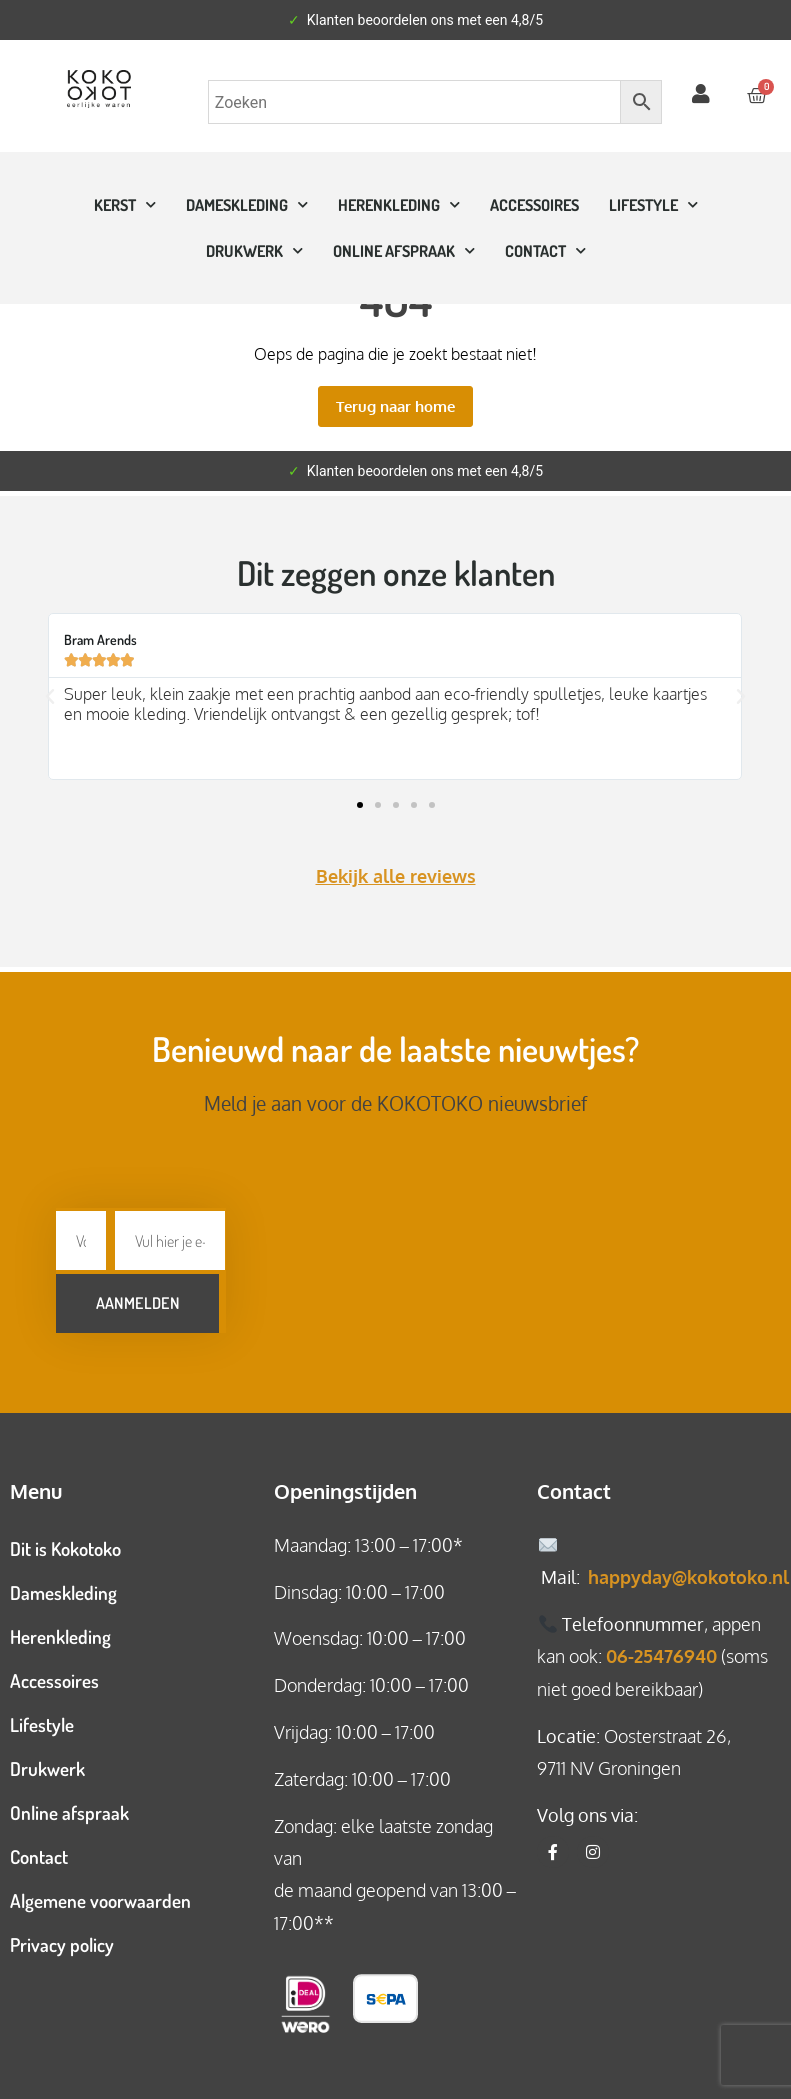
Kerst (125, 204)
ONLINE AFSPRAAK (404, 250)
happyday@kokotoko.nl (688, 1570)
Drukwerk (254, 250)
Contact (39, 1849)
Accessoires (534, 205)
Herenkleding (399, 204)
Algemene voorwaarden (100, 1893)
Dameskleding (247, 204)
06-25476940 (661, 1649)
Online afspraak (69, 1805)
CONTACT (545, 250)
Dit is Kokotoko (65, 1541)
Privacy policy (62, 1937)
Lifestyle (653, 204)
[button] (50, 697)
